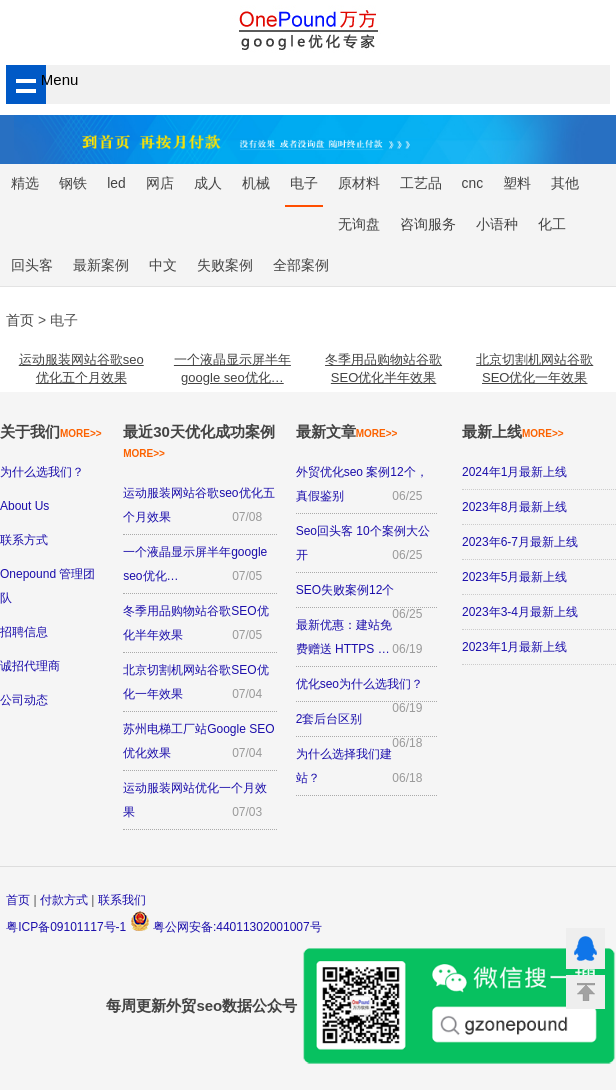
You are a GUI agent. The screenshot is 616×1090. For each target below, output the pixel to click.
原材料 (359, 183)
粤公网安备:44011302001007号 (226, 927)
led (116, 183)
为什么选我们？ (42, 472)
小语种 (497, 224)
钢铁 (73, 183)
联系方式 (24, 540)
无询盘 (359, 224)
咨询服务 (428, 224)
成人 (208, 183)
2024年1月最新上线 (514, 472)
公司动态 (24, 700)
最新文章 (347, 431)
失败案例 (225, 265)
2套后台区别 (329, 719)
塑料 (517, 183)
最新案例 (101, 265)
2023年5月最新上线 (514, 577)
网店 (160, 183)
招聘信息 (24, 632)
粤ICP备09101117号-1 (66, 927)
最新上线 (513, 431)
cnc (472, 183)
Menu (43, 79)
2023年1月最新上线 (514, 647)
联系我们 (122, 900)
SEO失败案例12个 (345, 590)
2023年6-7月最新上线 (520, 542)
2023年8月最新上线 (514, 507)
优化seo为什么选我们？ (359, 684)
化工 (552, 224)
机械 (256, 183)
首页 (18, 900)
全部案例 (301, 265)
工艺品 (421, 183)
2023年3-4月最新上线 (520, 612)
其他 (565, 183)
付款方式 (64, 900)
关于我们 (51, 431)
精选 (25, 183)
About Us (24, 506)
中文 (163, 265)
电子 (304, 183)
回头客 (32, 265)
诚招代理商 (30, 666)
